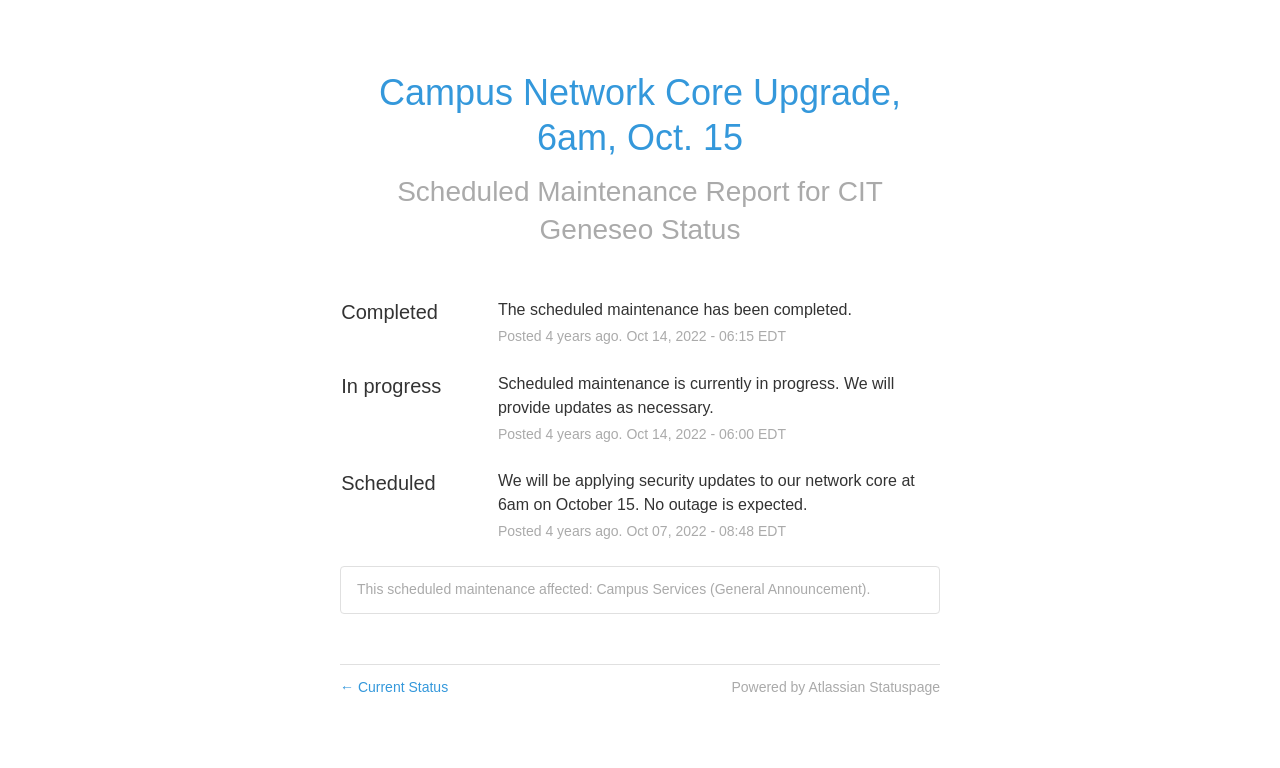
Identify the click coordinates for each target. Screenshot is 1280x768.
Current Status (394, 687)
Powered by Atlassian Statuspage (835, 687)
